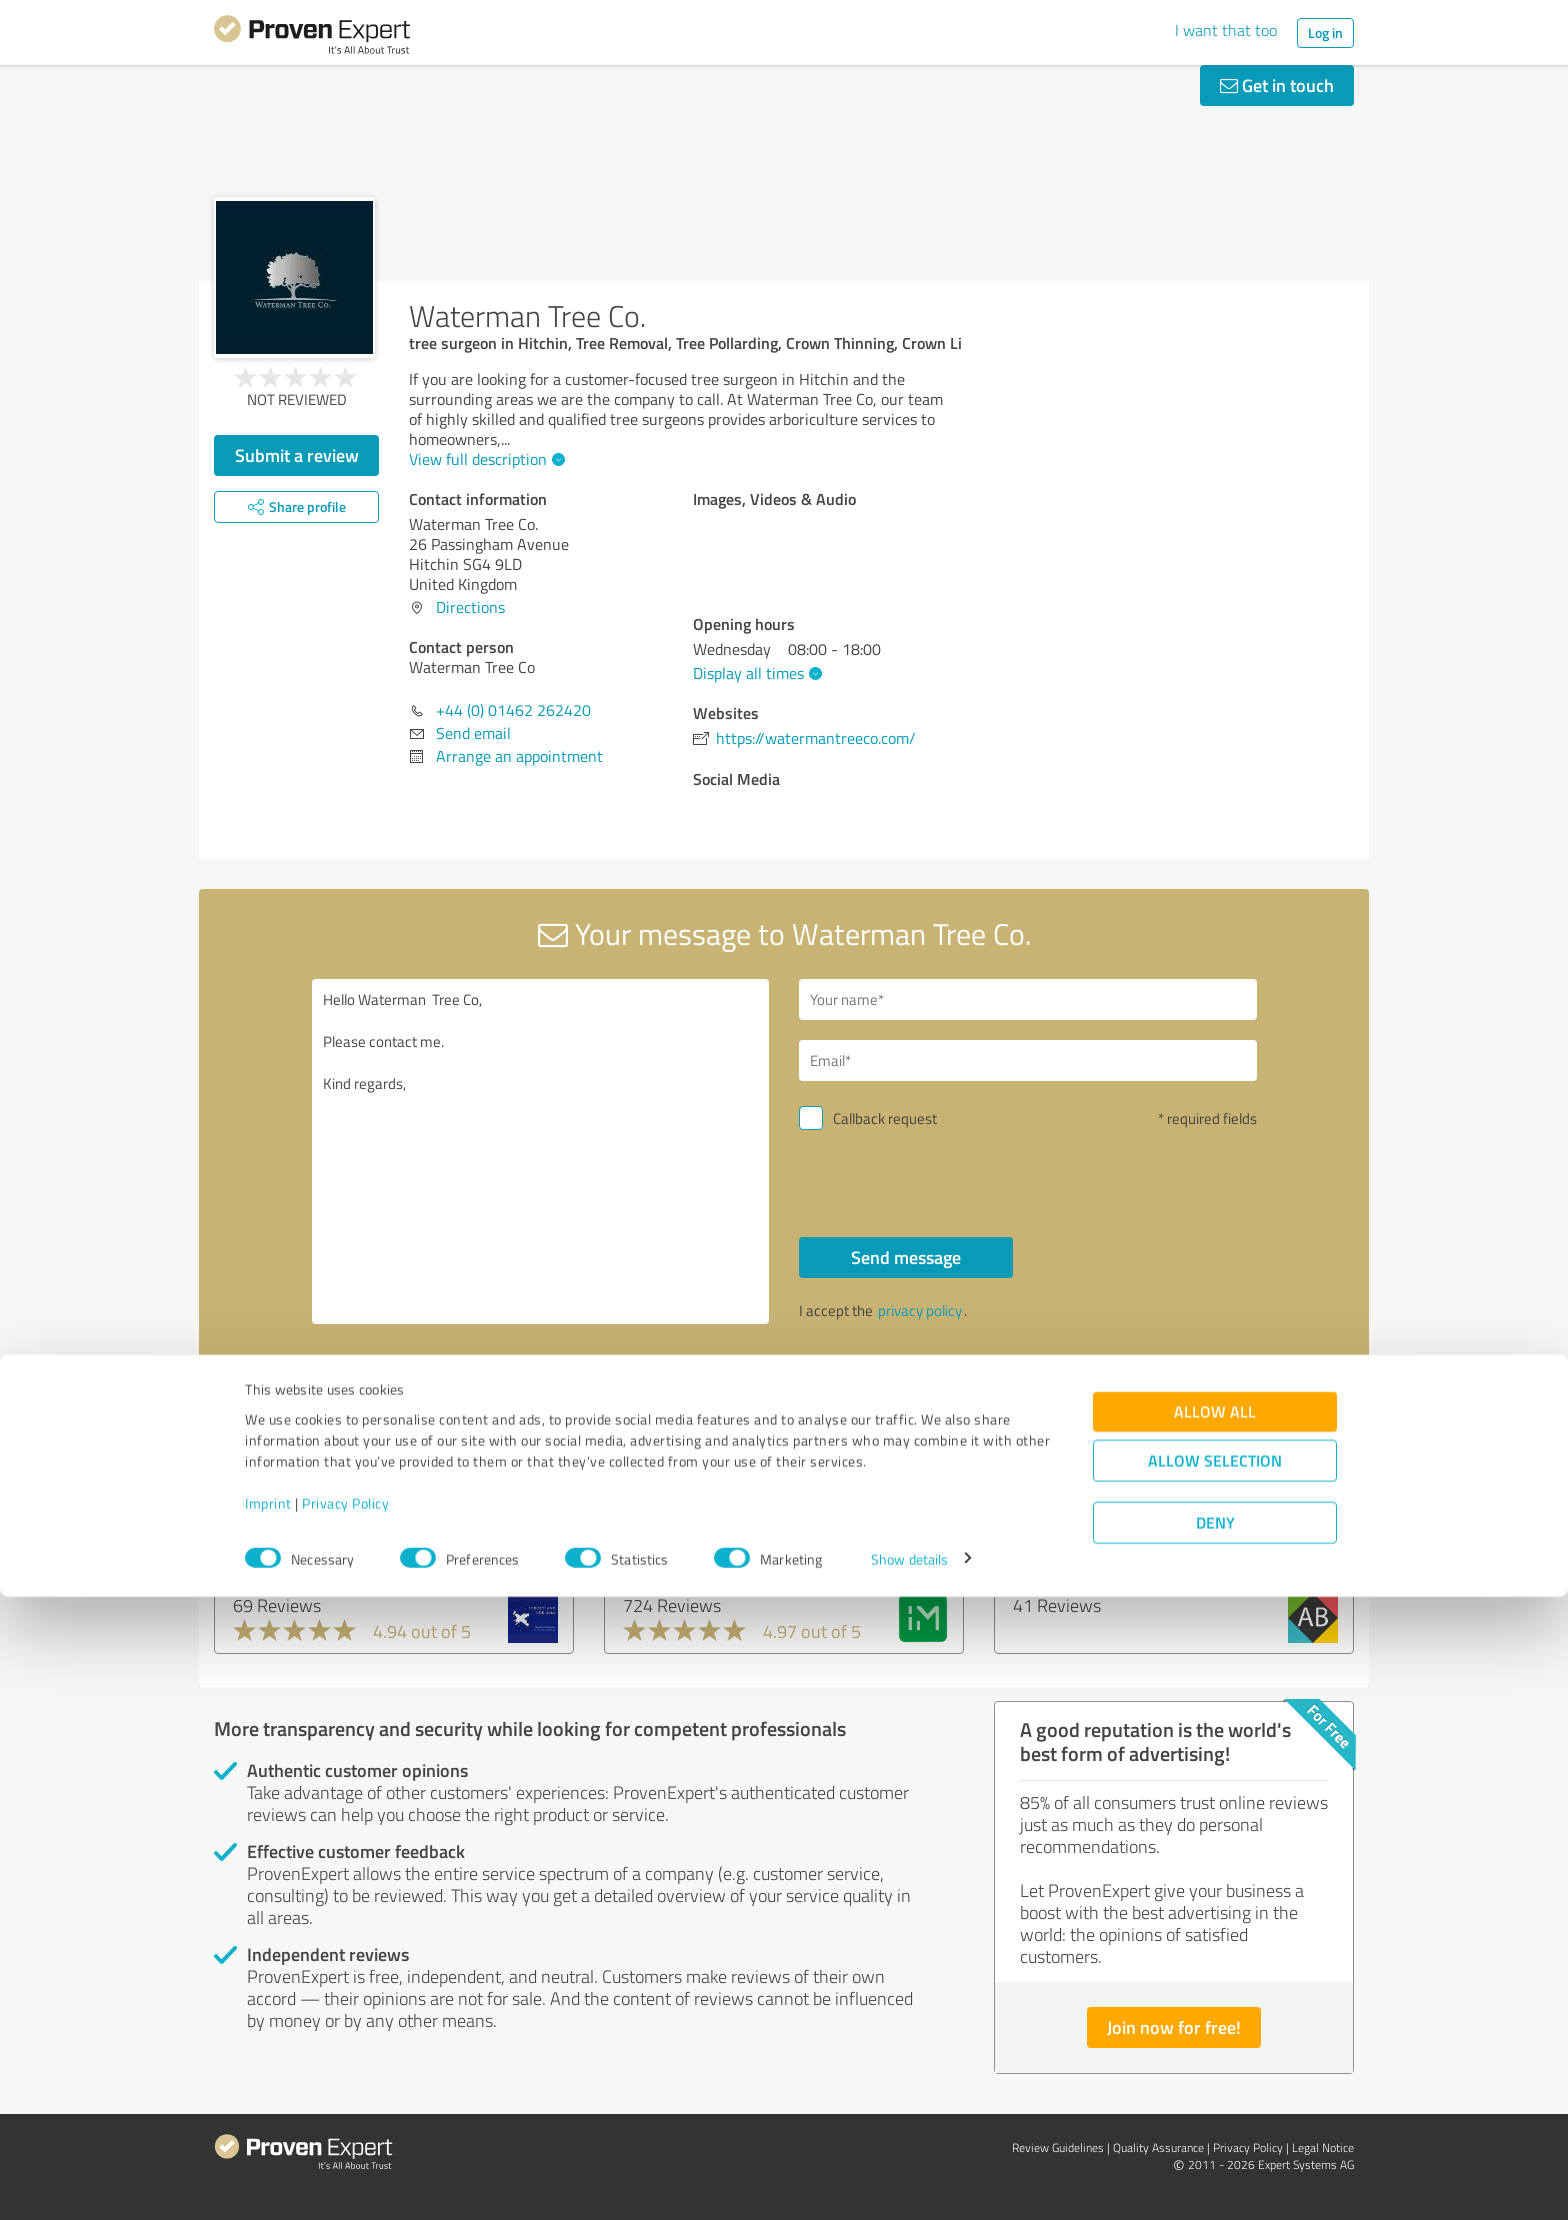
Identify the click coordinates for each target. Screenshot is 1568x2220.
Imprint (268, 2126)
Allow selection (1215, 2083)
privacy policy (920, 1310)
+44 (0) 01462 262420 (513, 710)
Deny (1215, 2145)
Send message (906, 1257)
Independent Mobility (711, 1541)
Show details (909, 2182)
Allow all (1215, 2034)
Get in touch (1277, 85)
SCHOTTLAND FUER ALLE (341, 1541)
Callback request (885, 1118)
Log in (1325, 32)
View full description (484, 459)
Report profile (595, 1398)
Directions (470, 607)
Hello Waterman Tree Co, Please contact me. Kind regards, (541, 1151)
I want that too (1226, 30)
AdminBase (1060, 1541)
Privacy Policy (345, 2126)
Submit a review (297, 455)
